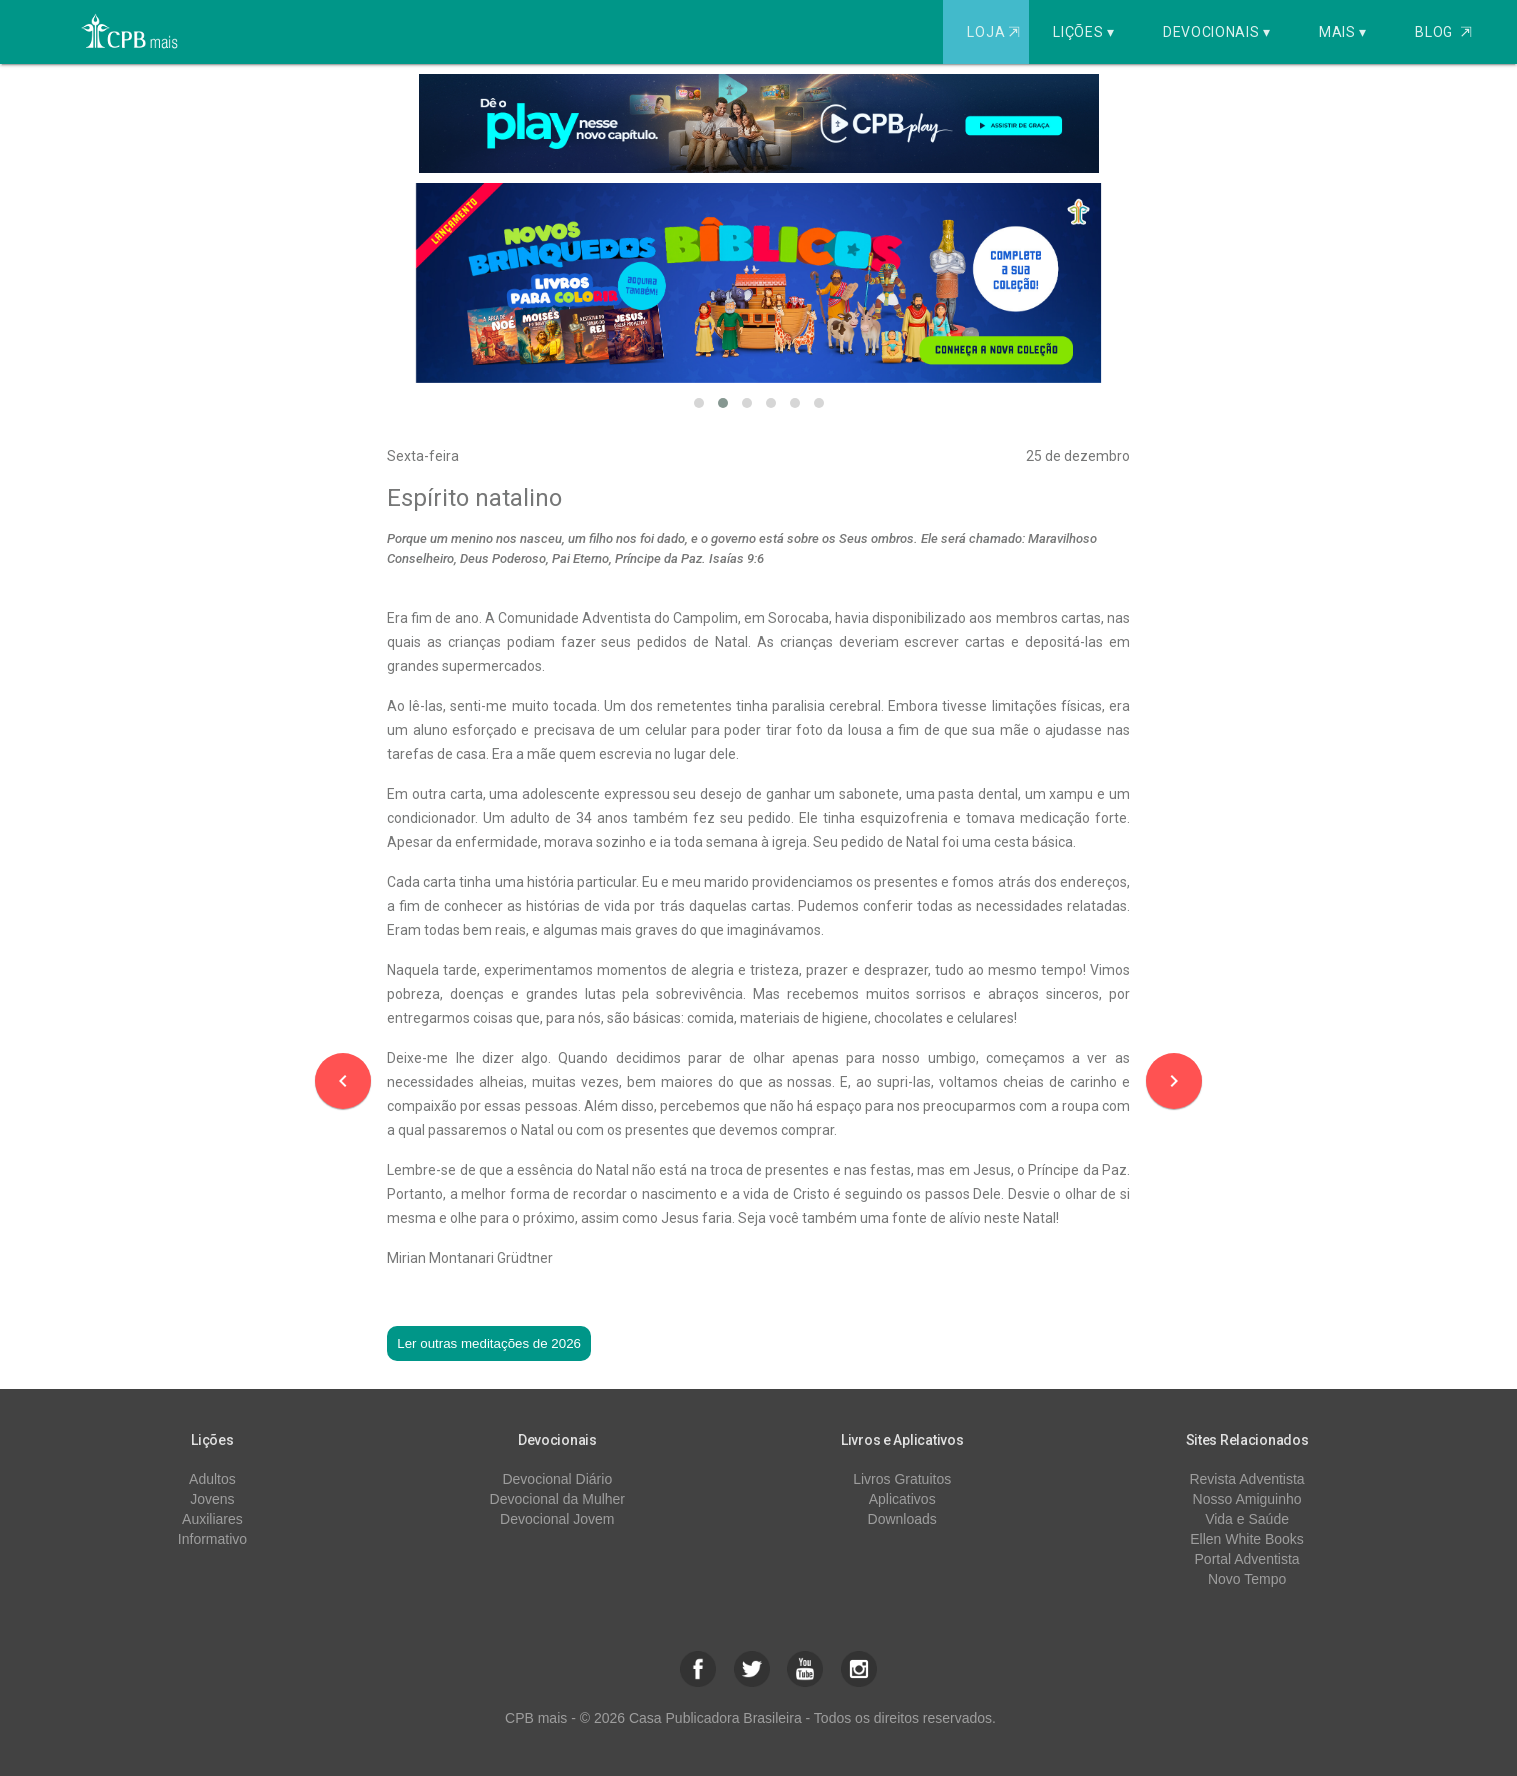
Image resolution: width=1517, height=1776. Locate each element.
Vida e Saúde (1247, 1519)
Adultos (212, 1479)
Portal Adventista (1247, 1559)
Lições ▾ (1084, 32)
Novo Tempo (1247, 1579)
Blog (1443, 32)
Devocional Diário (557, 1479)
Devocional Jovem (557, 1519)
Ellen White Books (1247, 1539)
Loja (995, 32)
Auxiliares (212, 1519)
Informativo (212, 1539)
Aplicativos (902, 1499)
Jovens (212, 1499)
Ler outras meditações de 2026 (489, 1343)
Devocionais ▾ (1217, 32)
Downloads (902, 1519)
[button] (699, 403)
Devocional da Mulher (557, 1499)
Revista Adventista (1246, 1479)
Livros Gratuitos (902, 1479)
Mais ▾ (1343, 32)
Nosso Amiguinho (1247, 1499)
